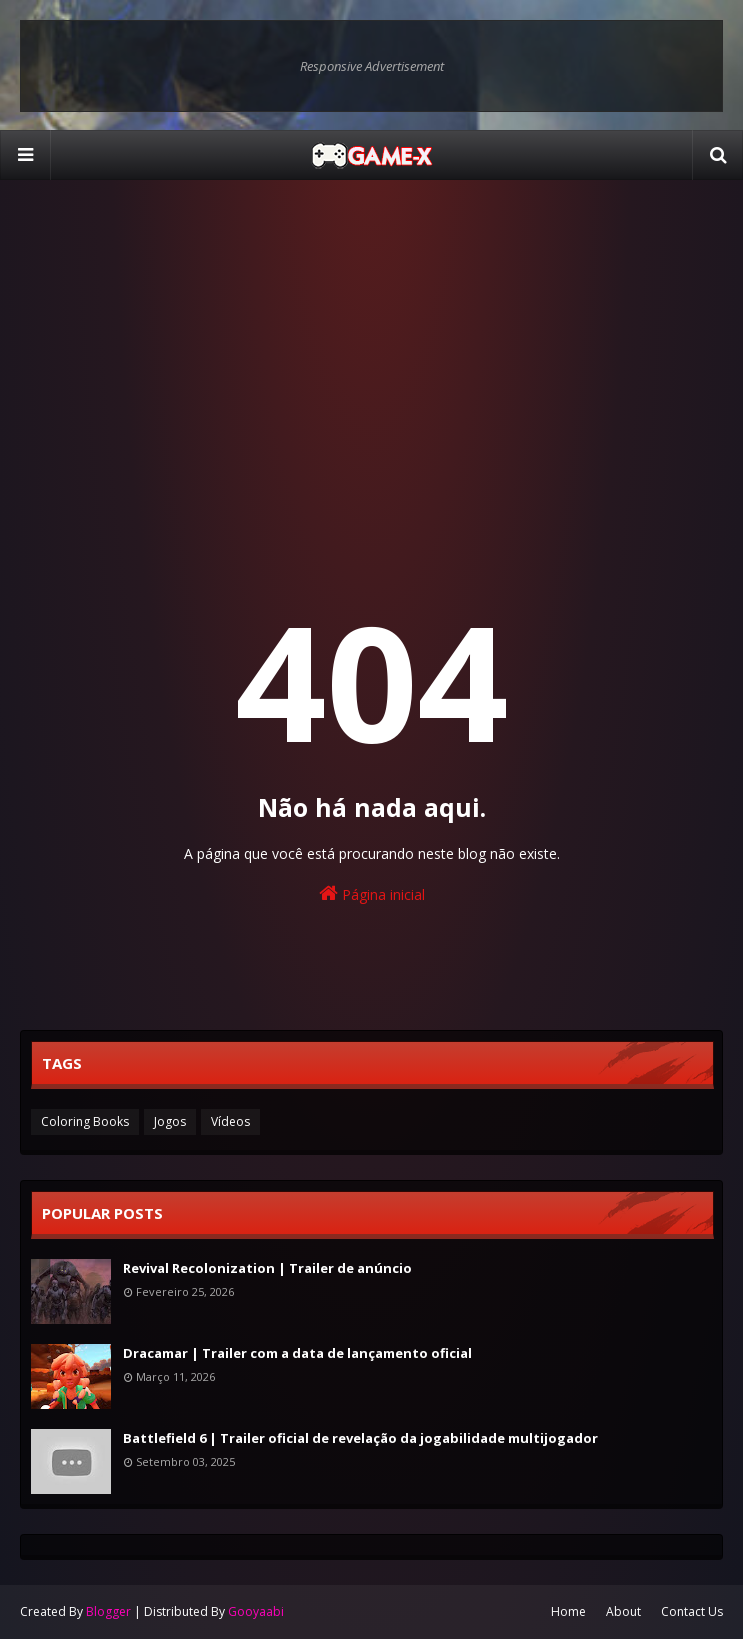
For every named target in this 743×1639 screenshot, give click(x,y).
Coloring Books (85, 1121)
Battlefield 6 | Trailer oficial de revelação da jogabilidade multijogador (360, 1438)
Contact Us (692, 1611)
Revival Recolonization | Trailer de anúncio (267, 1268)
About (623, 1611)
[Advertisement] (371, 350)
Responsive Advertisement (372, 66)
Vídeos (230, 1121)
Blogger (108, 1611)
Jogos (170, 1121)
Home (568, 1611)
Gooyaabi (256, 1611)
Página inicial (372, 893)
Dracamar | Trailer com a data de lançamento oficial (297, 1353)
